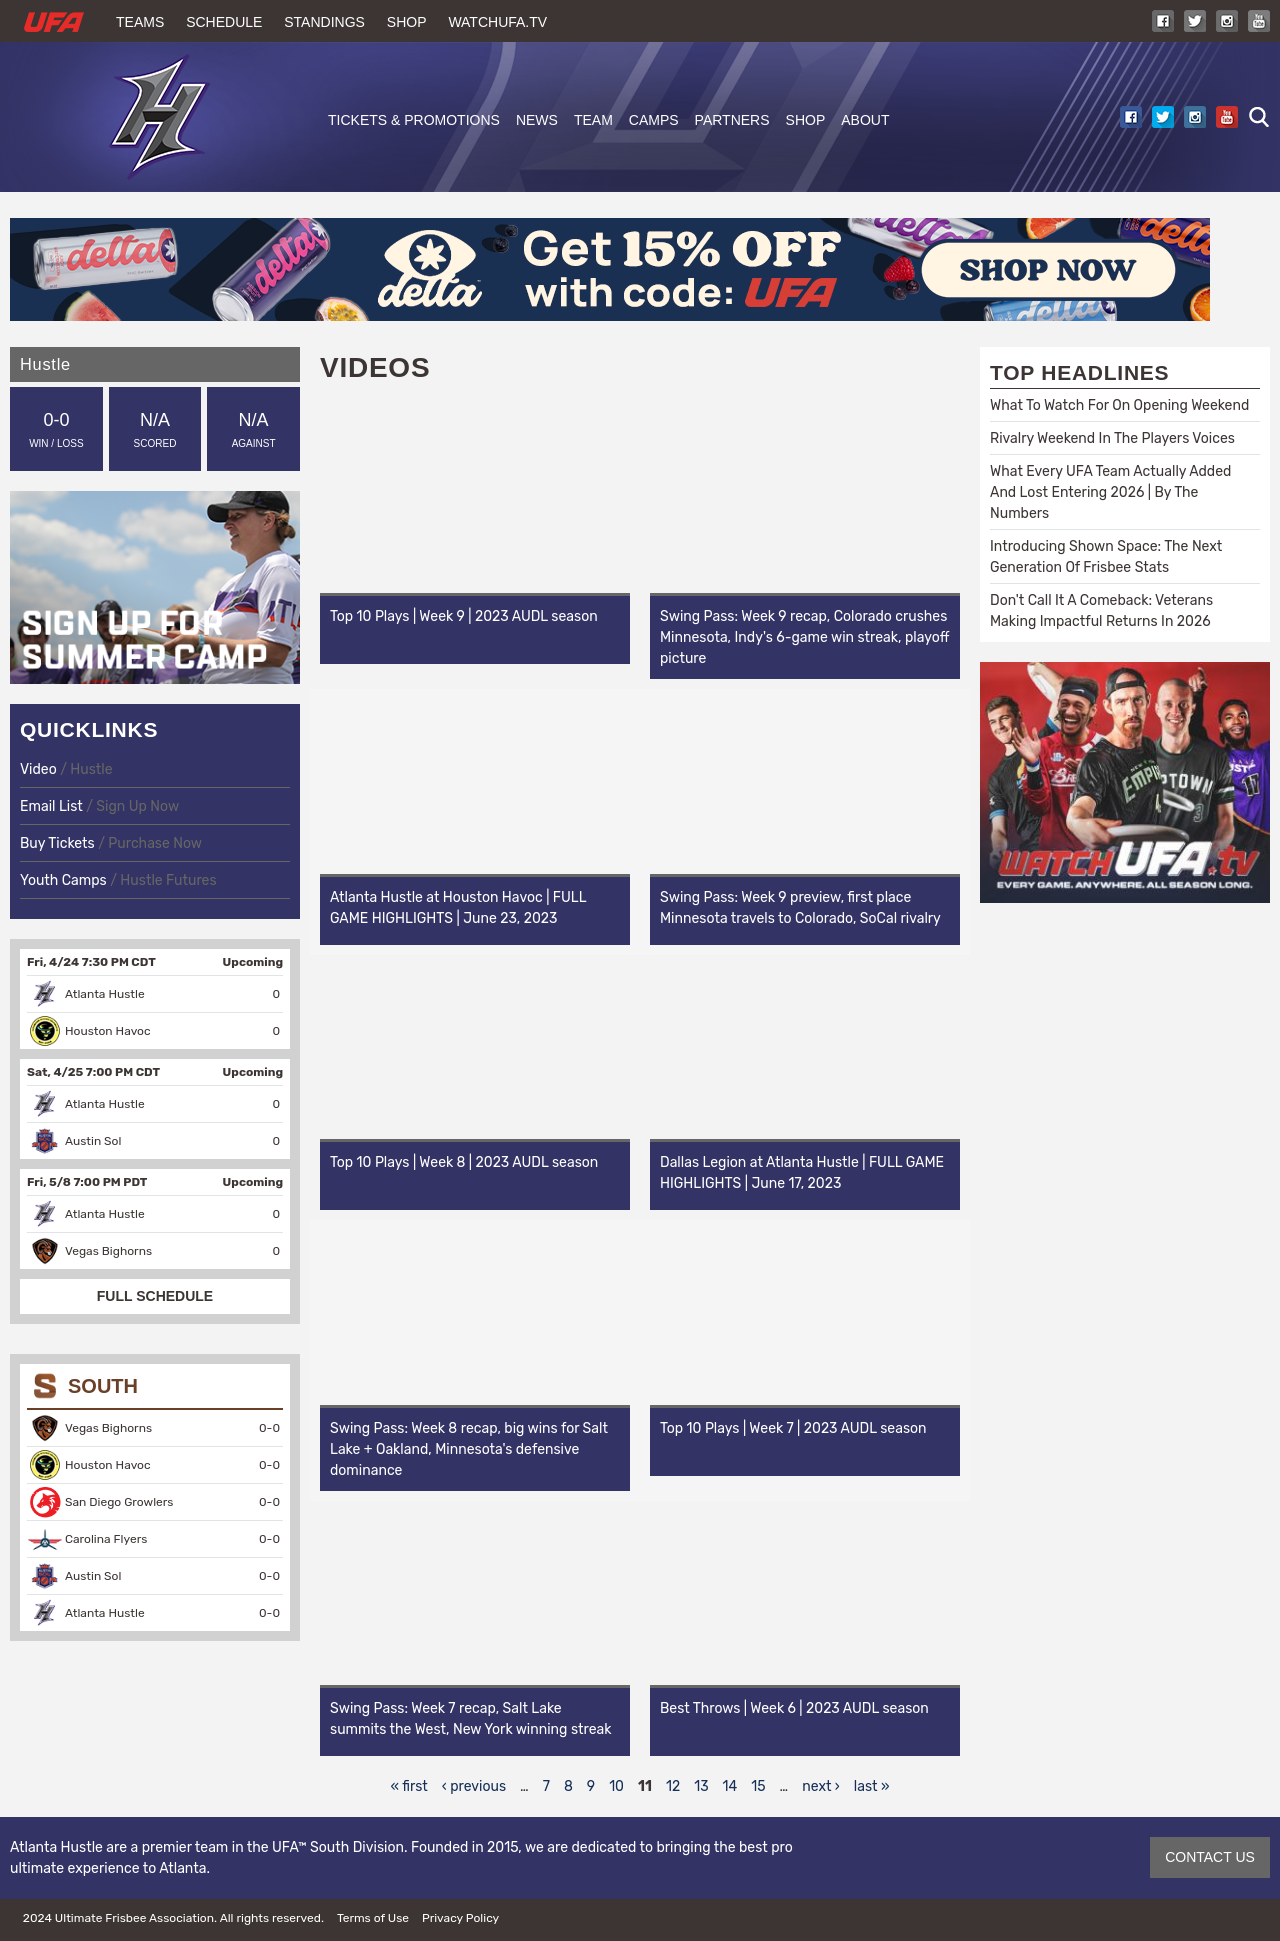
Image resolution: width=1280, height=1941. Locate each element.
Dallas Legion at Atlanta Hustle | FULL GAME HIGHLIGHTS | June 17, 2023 (802, 1173)
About (865, 120)
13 (701, 1786)
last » (872, 1786)
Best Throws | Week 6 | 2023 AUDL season (794, 1708)
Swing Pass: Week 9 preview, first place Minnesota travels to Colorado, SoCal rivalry (800, 908)
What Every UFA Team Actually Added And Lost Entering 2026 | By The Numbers (1110, 492)
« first (409, 1786)
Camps (654, 120)
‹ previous (474, 1786)
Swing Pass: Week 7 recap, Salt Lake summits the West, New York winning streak (470, 1719)
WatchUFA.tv (497, 22)
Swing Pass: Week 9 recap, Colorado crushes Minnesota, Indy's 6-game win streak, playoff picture (804, 637)
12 (673, 1786)
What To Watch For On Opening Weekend (1119, 405)
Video (40, 769)
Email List (51, 806)
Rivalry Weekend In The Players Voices (1112, 438)
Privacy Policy (460, 1918)
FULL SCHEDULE (155, 1296)
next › (821, 1786)
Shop (407, 22)
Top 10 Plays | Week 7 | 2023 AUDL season (793, 1428)
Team (593, 120)
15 (758, 1786)
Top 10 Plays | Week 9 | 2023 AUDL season (464, 616)
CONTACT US (1210, 1857)
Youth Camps (63, 880)
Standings (324, 22)
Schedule (224, 22)
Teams (140, 22)
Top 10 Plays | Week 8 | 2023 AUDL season (464, 1162)
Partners (732, 120)
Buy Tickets (57, 843)
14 (730, 1786)
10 (616, 1786)
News (537, 120)
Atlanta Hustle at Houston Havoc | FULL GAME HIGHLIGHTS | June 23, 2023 (458, 908)
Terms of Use (373, 1918)
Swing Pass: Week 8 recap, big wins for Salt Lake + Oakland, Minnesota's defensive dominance (469, 1449)
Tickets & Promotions (414, 120)
